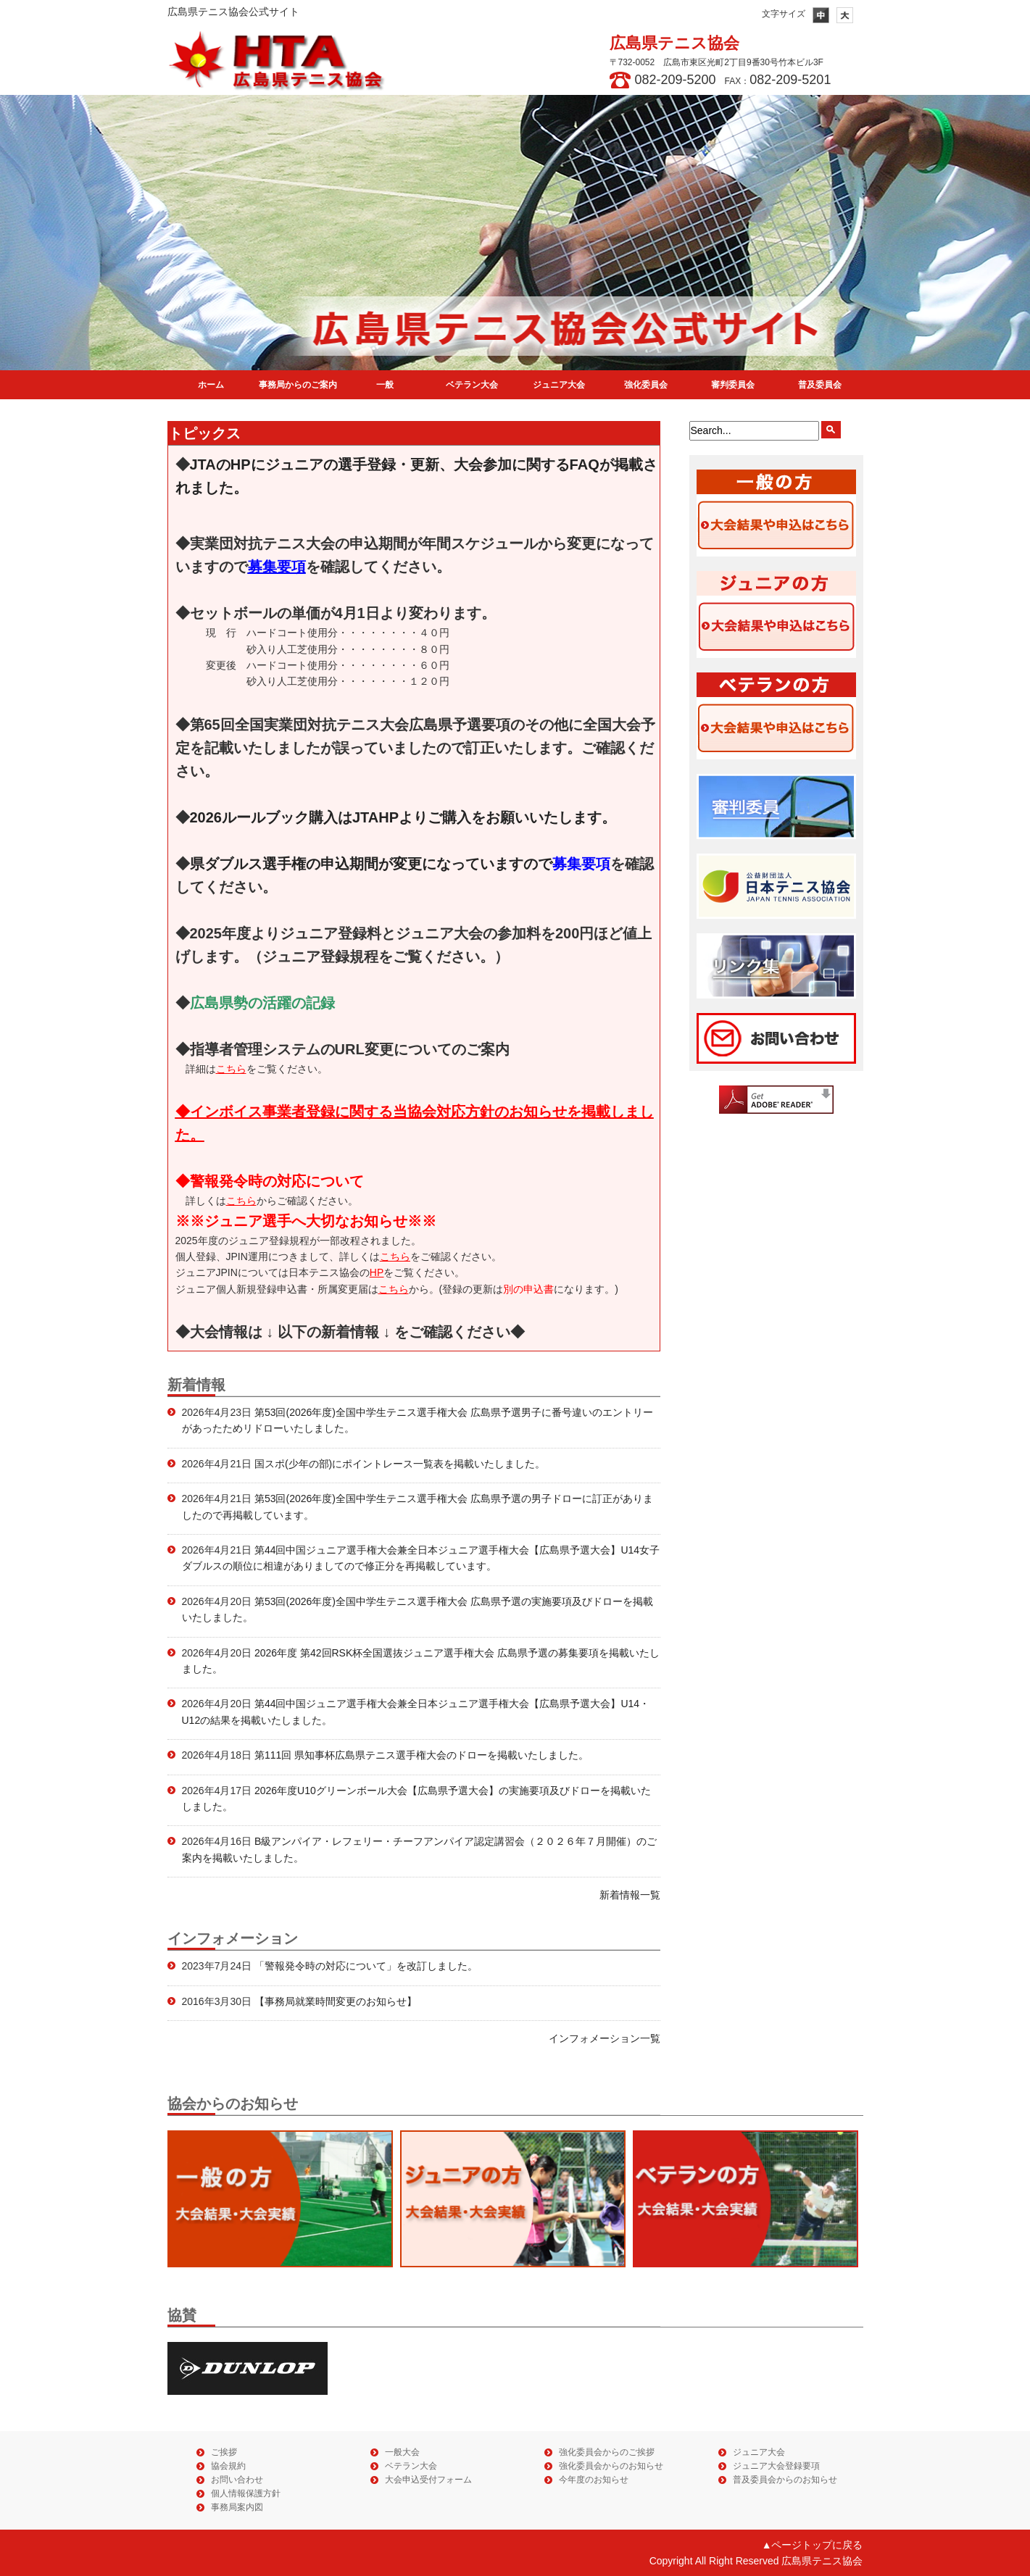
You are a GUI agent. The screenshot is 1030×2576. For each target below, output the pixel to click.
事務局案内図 (237, 2507)
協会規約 (228, 2466)
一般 (385, 385)
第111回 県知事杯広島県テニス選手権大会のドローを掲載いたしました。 (420, 1755)
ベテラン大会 (472, 385)
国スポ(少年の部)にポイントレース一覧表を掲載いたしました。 (398, 1464)
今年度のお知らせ (593, 2480)
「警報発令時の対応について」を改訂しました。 (365, 1966)
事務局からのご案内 (298, 385)
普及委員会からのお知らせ (785, 2480)
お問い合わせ (237, 2480)
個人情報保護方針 (246, 2493)
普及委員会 (820, 385)
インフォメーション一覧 (604, 2038)
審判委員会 (733, 385)
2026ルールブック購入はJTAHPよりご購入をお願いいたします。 (403, 817)
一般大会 (402, 2452)
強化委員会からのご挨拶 (607, 2452)
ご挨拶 (224, 2452)
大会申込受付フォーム (428, 2480)
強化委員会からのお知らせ (611, 2466)
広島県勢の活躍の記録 (262, 1003)
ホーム (211, 385)
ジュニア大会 (559, 385)
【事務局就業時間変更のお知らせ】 (334, 2001)
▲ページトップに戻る (812, 2545)
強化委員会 (646, 385)
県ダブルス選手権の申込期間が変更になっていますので (400, 864)
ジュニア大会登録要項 (776, 2466)
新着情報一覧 (629, 1895)
